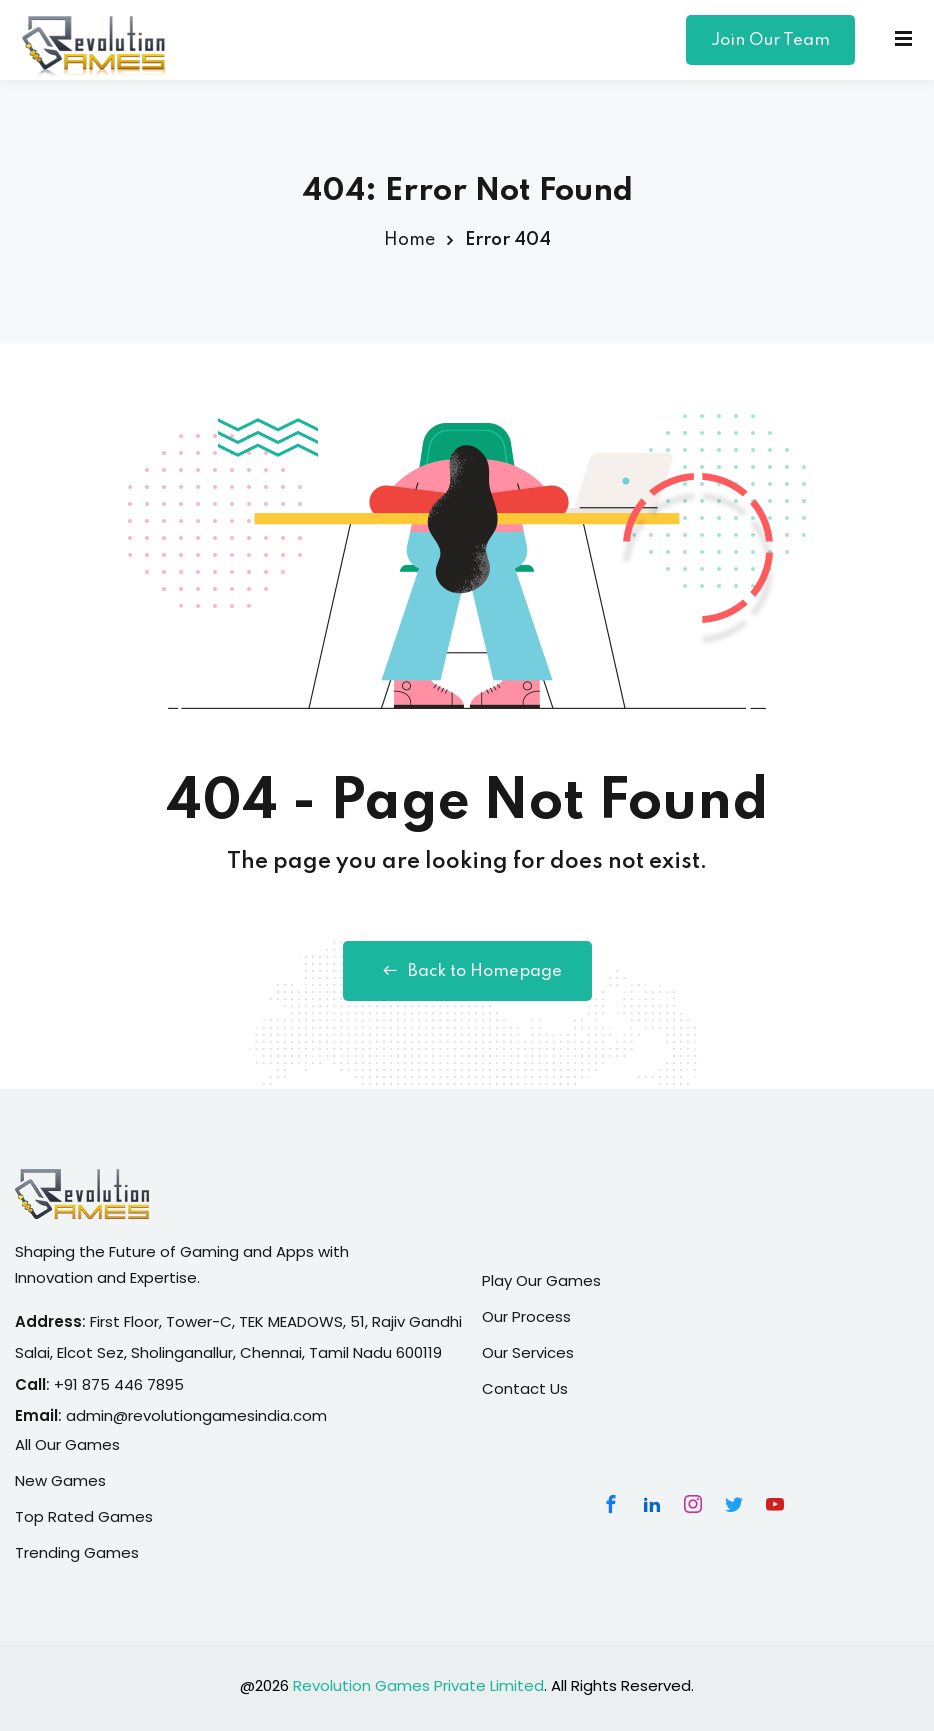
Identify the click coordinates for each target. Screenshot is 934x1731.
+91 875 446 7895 (119, 1384)
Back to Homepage (467, 971)
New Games (60, 1480)
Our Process (526, 1316)
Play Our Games (541, 1280)
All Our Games (67, 1444)
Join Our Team (770, 40)
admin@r (99, 1415)
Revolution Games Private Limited (418, 1685)
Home (409, 240)
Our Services (528, 1352)
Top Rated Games (84, 1516)
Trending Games (77, 1552)
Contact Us (525, 1388)
